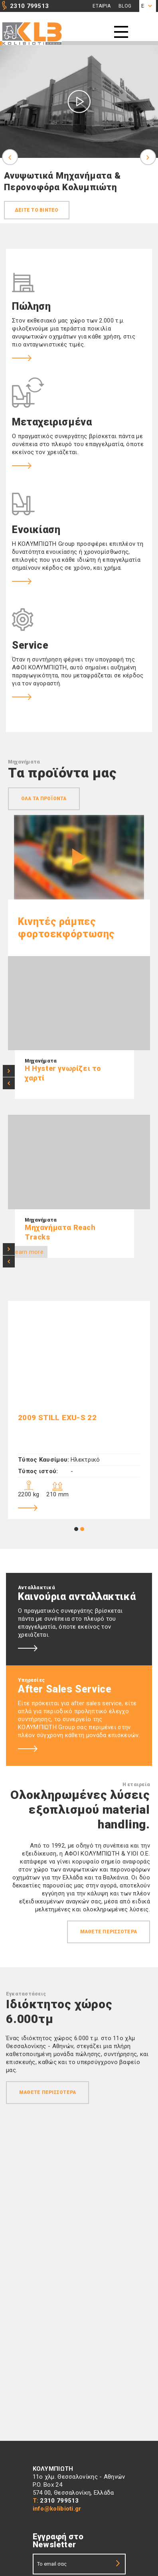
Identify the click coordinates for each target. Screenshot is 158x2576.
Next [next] (148, 157)
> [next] (9, 1071)
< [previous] (9, 1083)
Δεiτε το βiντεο (37, 210)
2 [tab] (82, 1529)
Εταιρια (102, 6)
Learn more (27, 1252)
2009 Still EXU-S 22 (57, 1417)
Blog (124, 6)
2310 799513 (29, 6)
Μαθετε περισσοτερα (108, 1931)
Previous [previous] (10, 157)
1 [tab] (76, 1529)
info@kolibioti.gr (57, 2508)
